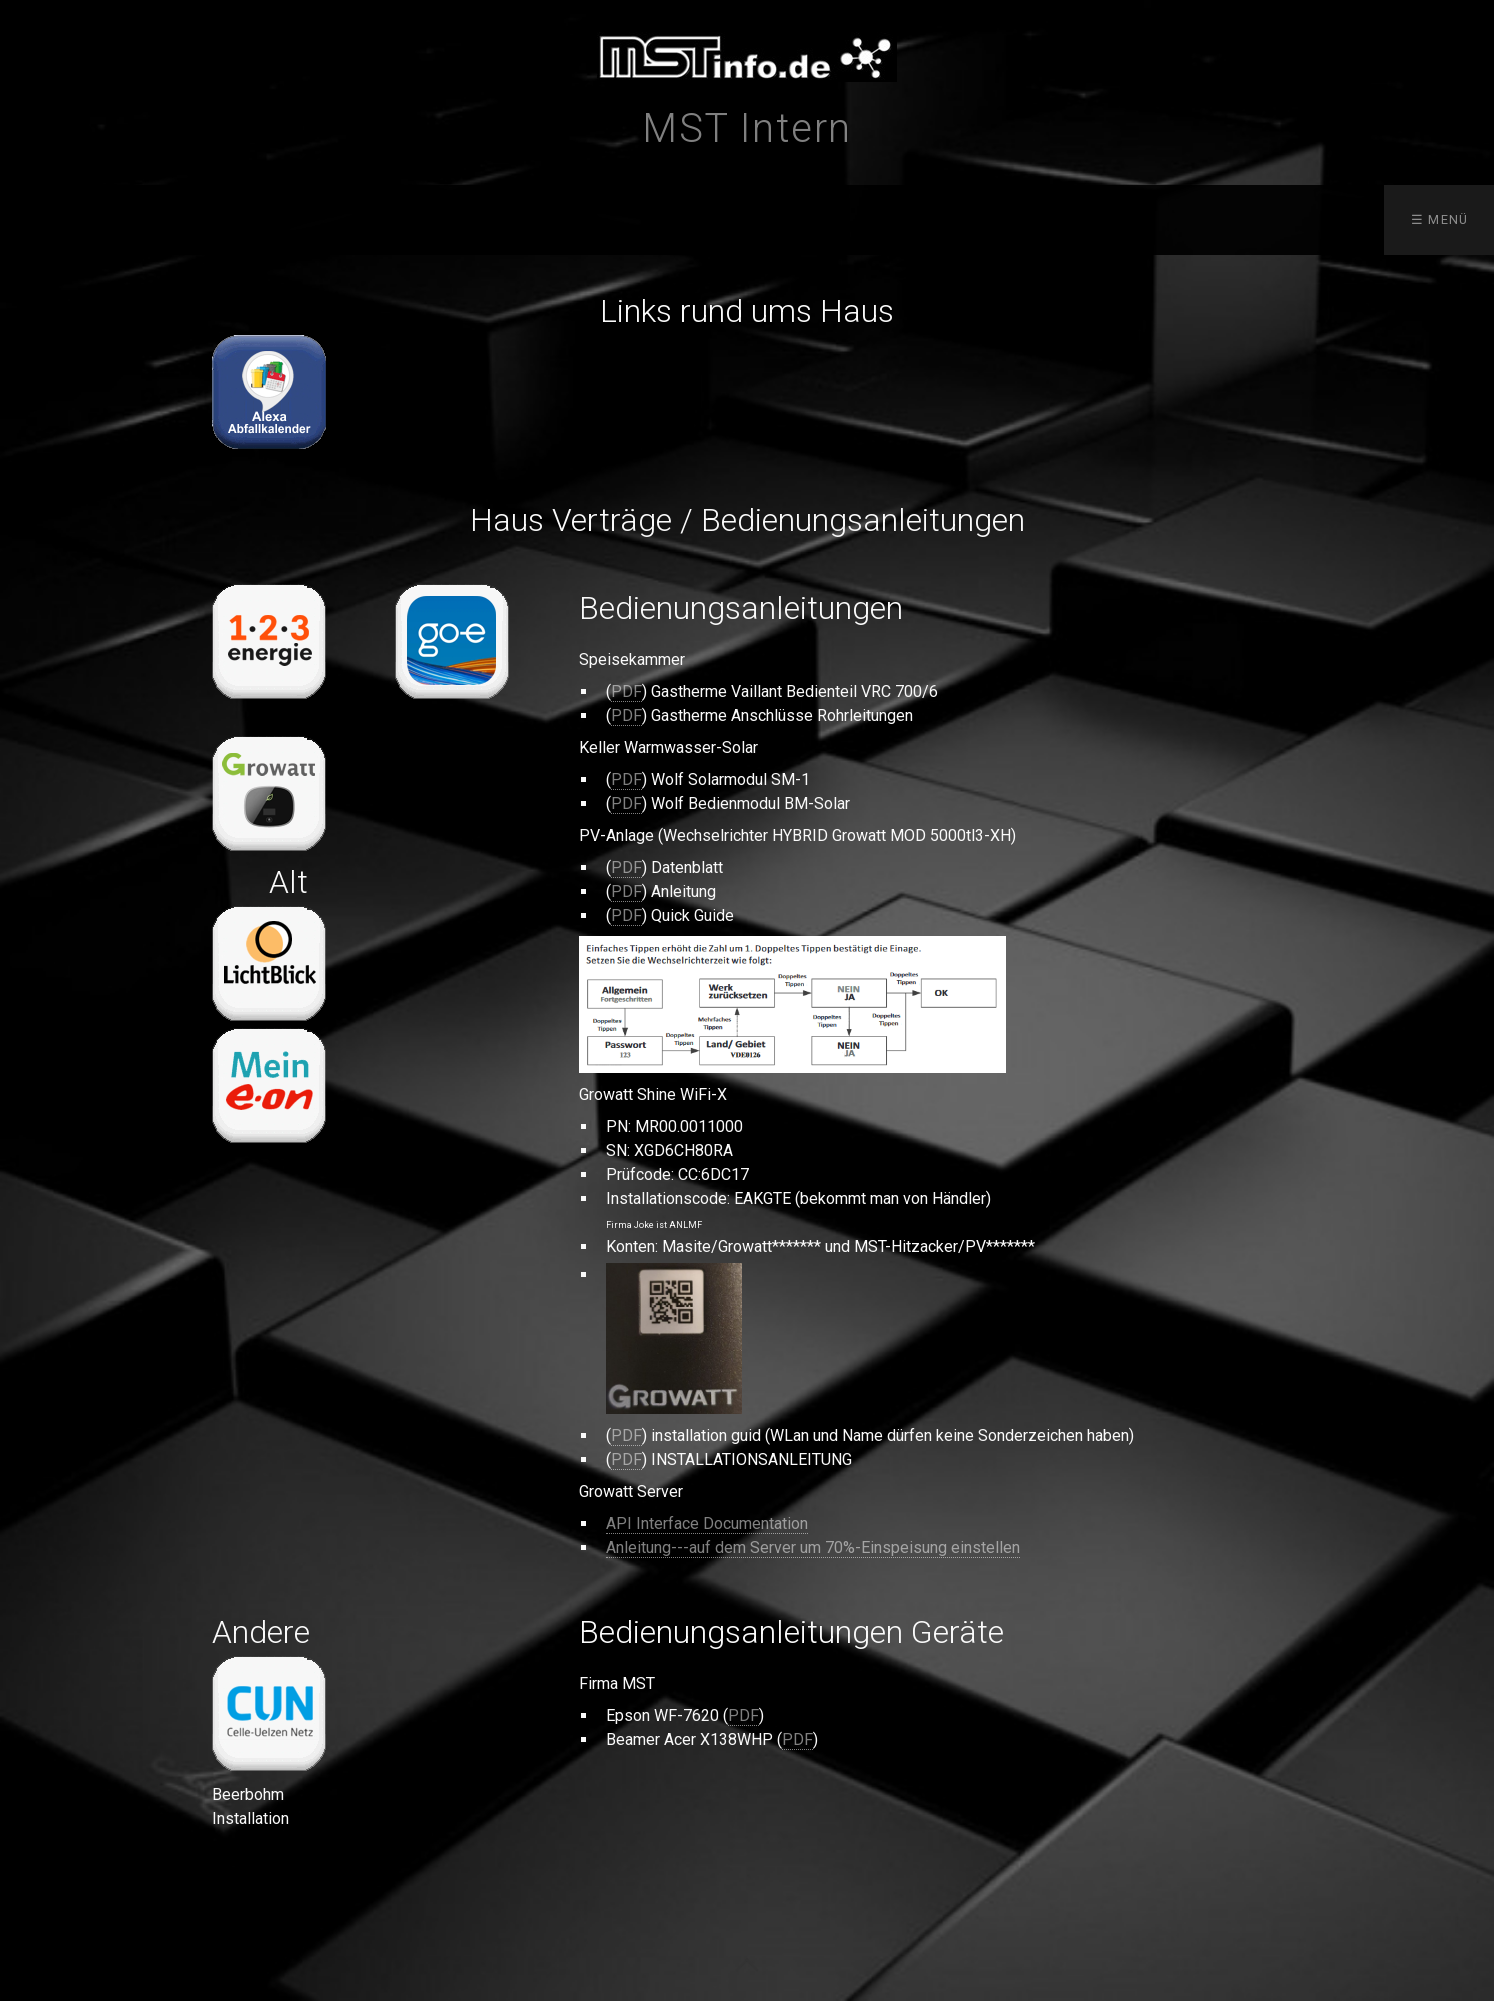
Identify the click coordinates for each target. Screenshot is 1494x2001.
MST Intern (747, 128)
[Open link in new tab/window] (269, 392)
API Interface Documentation (707, 1523)
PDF (626, 691)
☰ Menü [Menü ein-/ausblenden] (1440, 219)
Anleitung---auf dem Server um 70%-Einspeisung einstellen (813, 1547)
